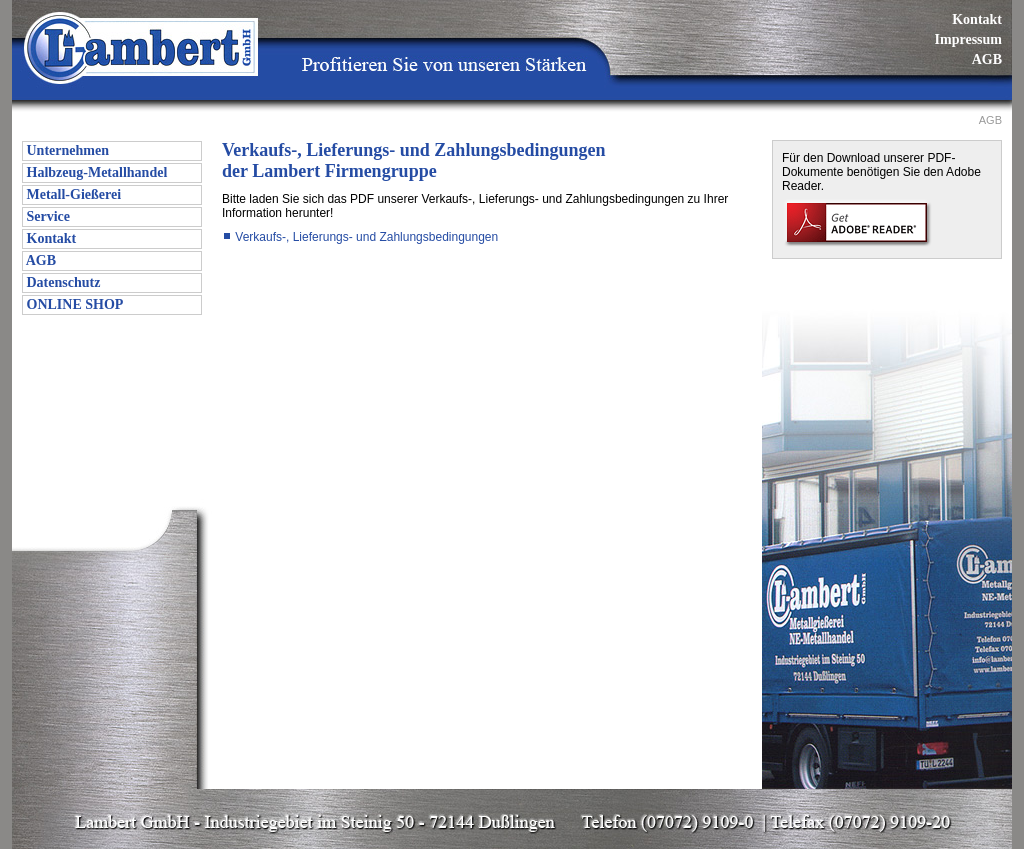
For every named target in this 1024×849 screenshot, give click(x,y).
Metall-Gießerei (72, 194)
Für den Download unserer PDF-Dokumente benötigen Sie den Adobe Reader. (881, 172)
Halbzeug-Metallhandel (95, 172)
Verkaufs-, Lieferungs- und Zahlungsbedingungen (360, 237)
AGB (987, 59)
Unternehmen (66, 150)
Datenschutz (61, 282)
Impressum (968, 39)
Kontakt (977, 19)
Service (46, 216)
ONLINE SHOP (73, 304)
